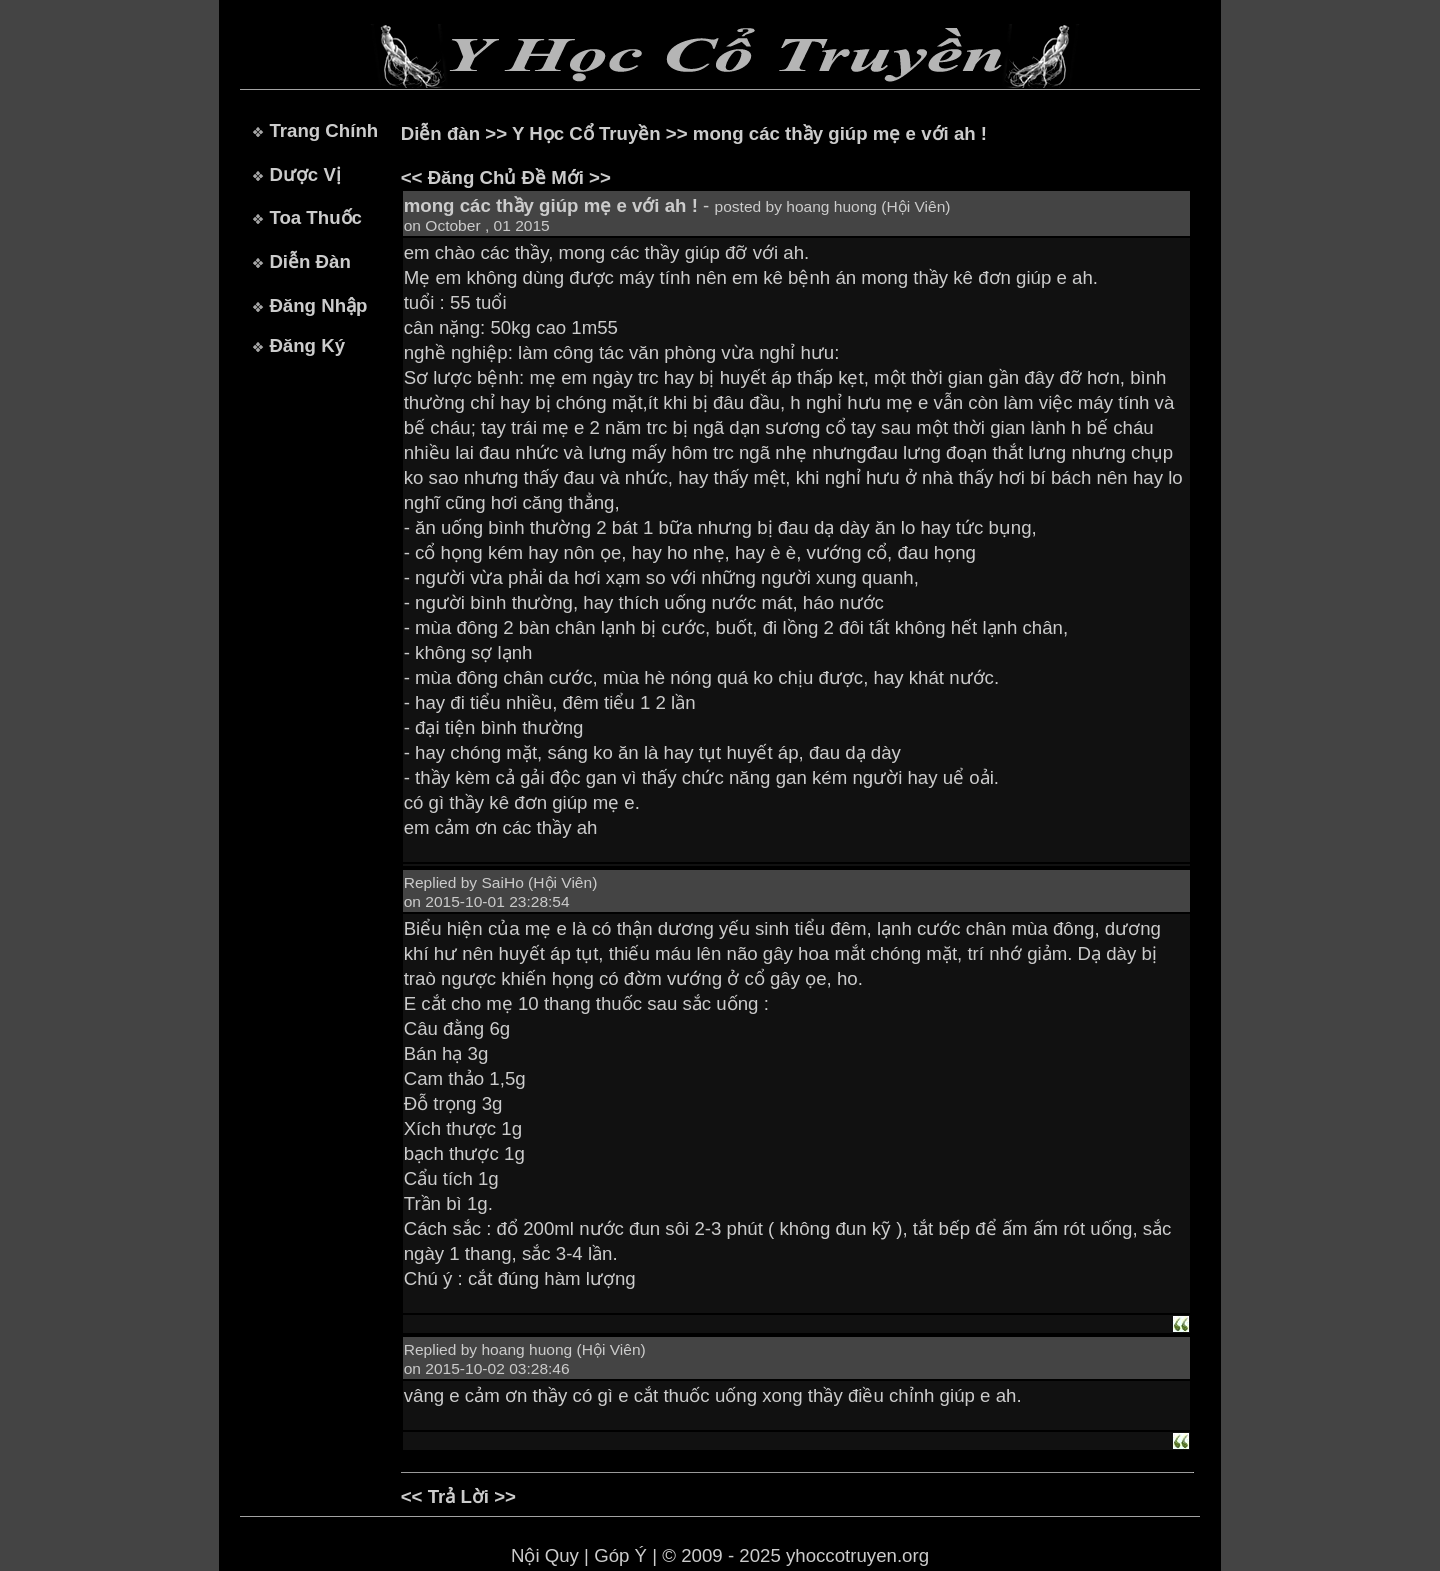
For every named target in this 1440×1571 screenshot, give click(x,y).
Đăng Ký (307, 345)
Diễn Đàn (309, 261)
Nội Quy (545, 1555)
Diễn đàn (440, 133)
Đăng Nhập (318, 305)
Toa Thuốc (315, 217)
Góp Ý (620, 1555)
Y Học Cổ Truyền (586, 133)
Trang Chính (323, 130)
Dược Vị (304, 174)
